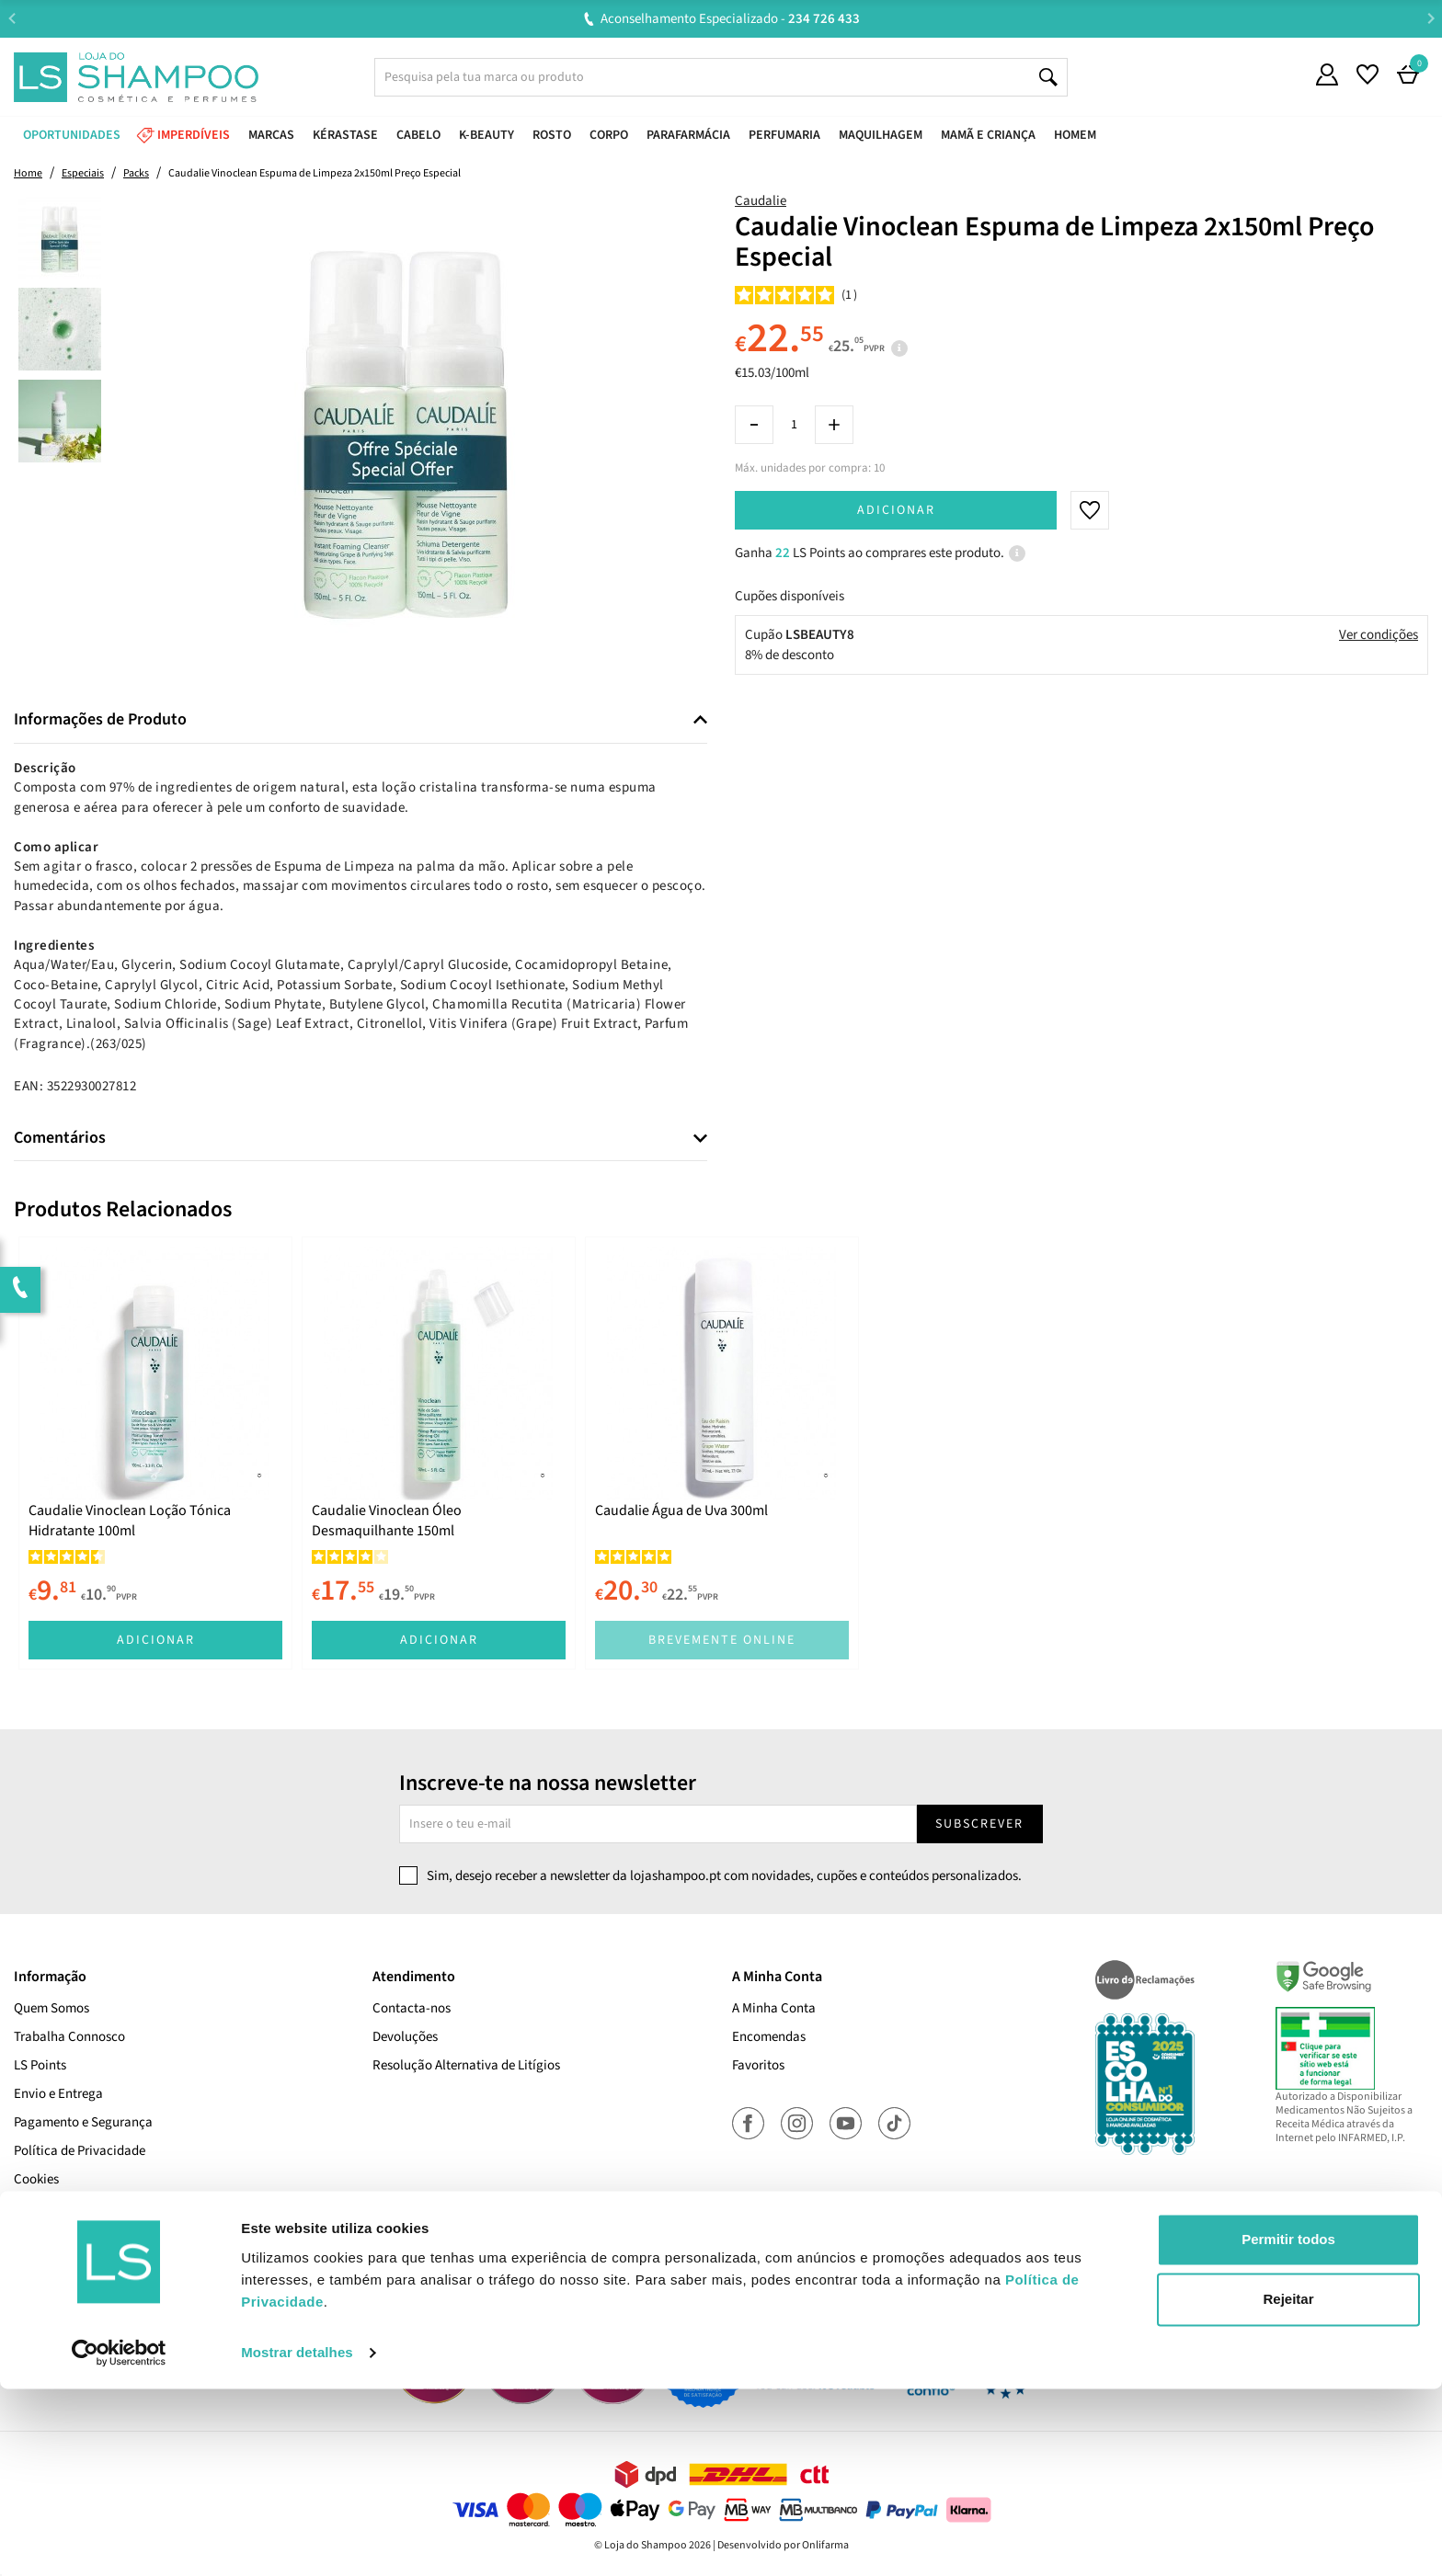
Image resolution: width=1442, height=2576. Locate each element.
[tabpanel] (155, 1453)
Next (1430, 17)
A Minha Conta (774, 2008)
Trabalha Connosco (69, 2036)
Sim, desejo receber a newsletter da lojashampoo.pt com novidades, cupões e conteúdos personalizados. (724, 1876)
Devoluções (405, 2036)
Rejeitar (1288, 2486)
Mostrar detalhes (297, 2540)
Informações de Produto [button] (100, 720)
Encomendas (769, 2036)
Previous (11, 17)
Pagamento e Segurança (83, 2122)
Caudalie (760, 201)
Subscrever (979, 1824)
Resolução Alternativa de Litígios (466, 2065)
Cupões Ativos (54, 2236)
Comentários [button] (60, 1138)
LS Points (40, 2065)
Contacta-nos (411, 2008)
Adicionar (896, 510)
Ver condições (1378, 634)
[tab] (360, 720)
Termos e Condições (70, 2207)
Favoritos (758, 2065)
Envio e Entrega (58, 2093)
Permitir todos (1288, 2426)
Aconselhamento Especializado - (730, 18)
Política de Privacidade (79, 2150)
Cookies (36, 2179)
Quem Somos (51, 2008)
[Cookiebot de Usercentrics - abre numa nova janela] (119, 2540)
